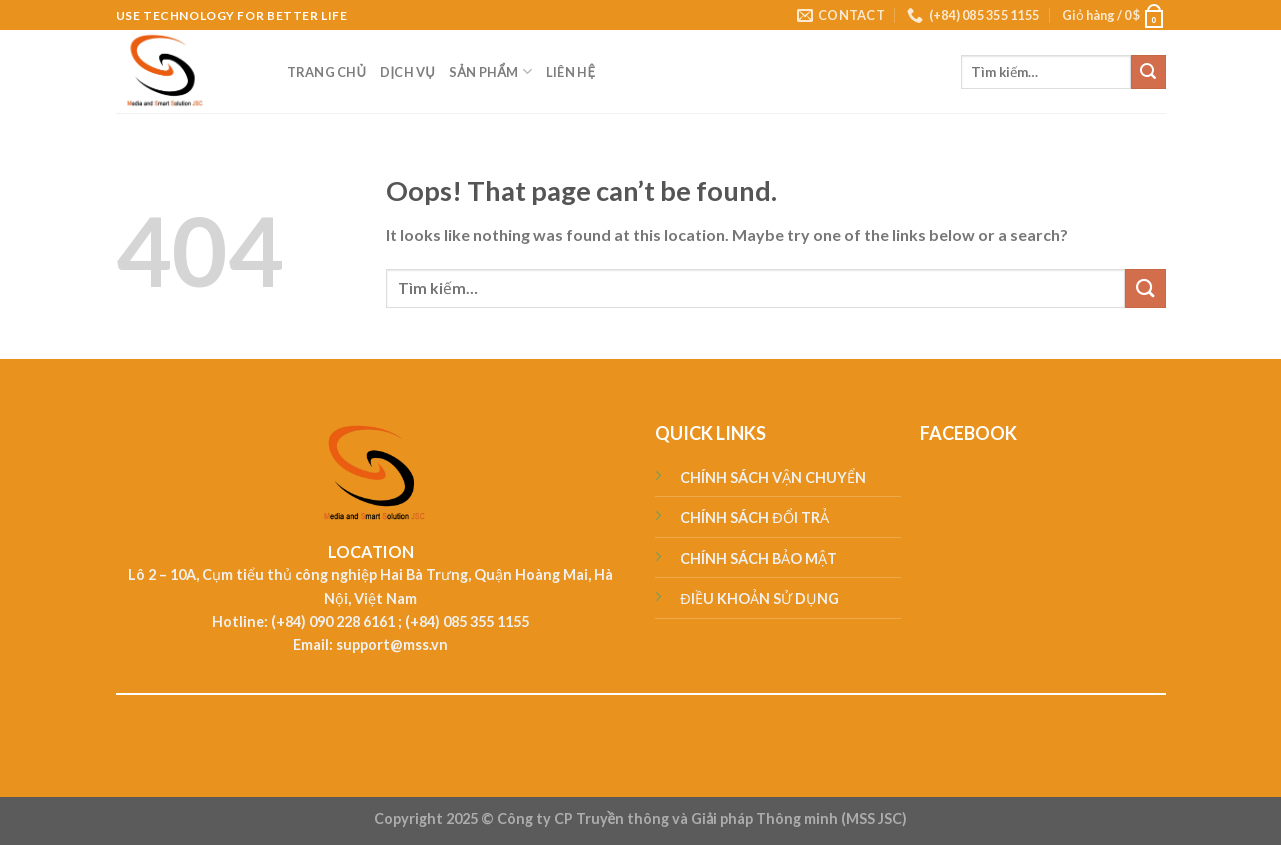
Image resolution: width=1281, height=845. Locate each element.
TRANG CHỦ (327, 72)
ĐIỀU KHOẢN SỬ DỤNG (759, 598)
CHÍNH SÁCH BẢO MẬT (758, 558)
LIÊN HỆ (570, 72)
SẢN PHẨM (490, 71)
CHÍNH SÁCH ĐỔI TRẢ (754, 517)
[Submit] (1148, 72)
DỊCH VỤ (407, 72)
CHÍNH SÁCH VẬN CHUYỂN (773, 477)
